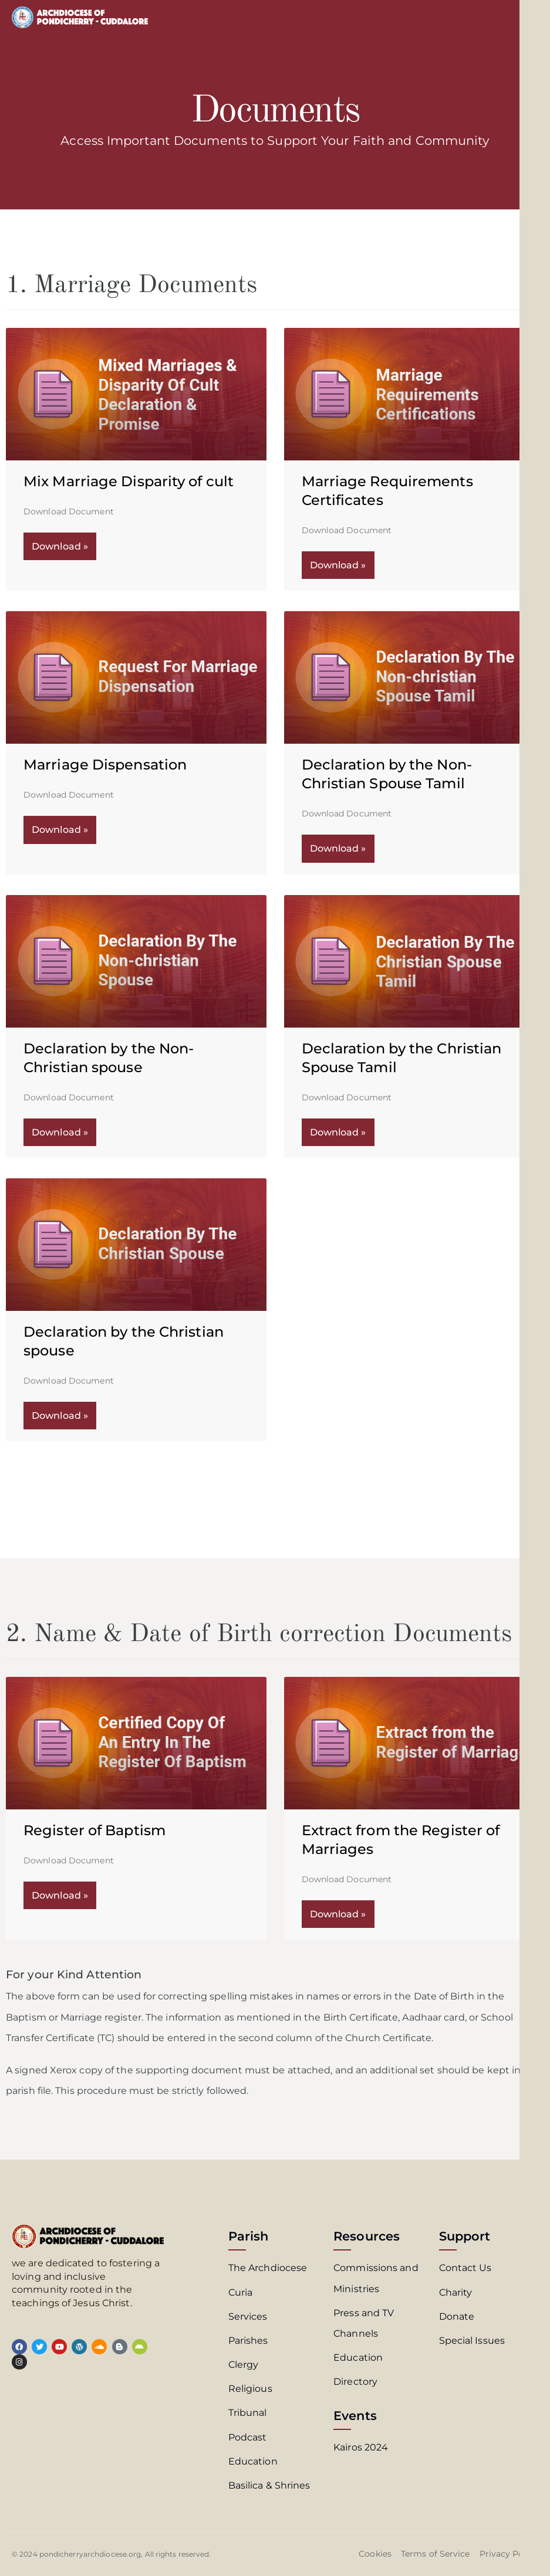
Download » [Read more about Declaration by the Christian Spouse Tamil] (338, 1132)
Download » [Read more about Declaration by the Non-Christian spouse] (60, 1132)
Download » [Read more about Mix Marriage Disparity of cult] (60, 546)
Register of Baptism (94, 1830)
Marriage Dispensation (105, 764)
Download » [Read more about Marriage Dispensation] (60, 829)
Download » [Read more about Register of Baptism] (60, 1895)
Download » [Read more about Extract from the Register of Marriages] (338, 1914)
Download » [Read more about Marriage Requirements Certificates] (338, 565)
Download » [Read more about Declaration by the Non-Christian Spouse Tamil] (338, 848)
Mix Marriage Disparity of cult (128, 481)
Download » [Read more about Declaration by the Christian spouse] (60, 1415)
